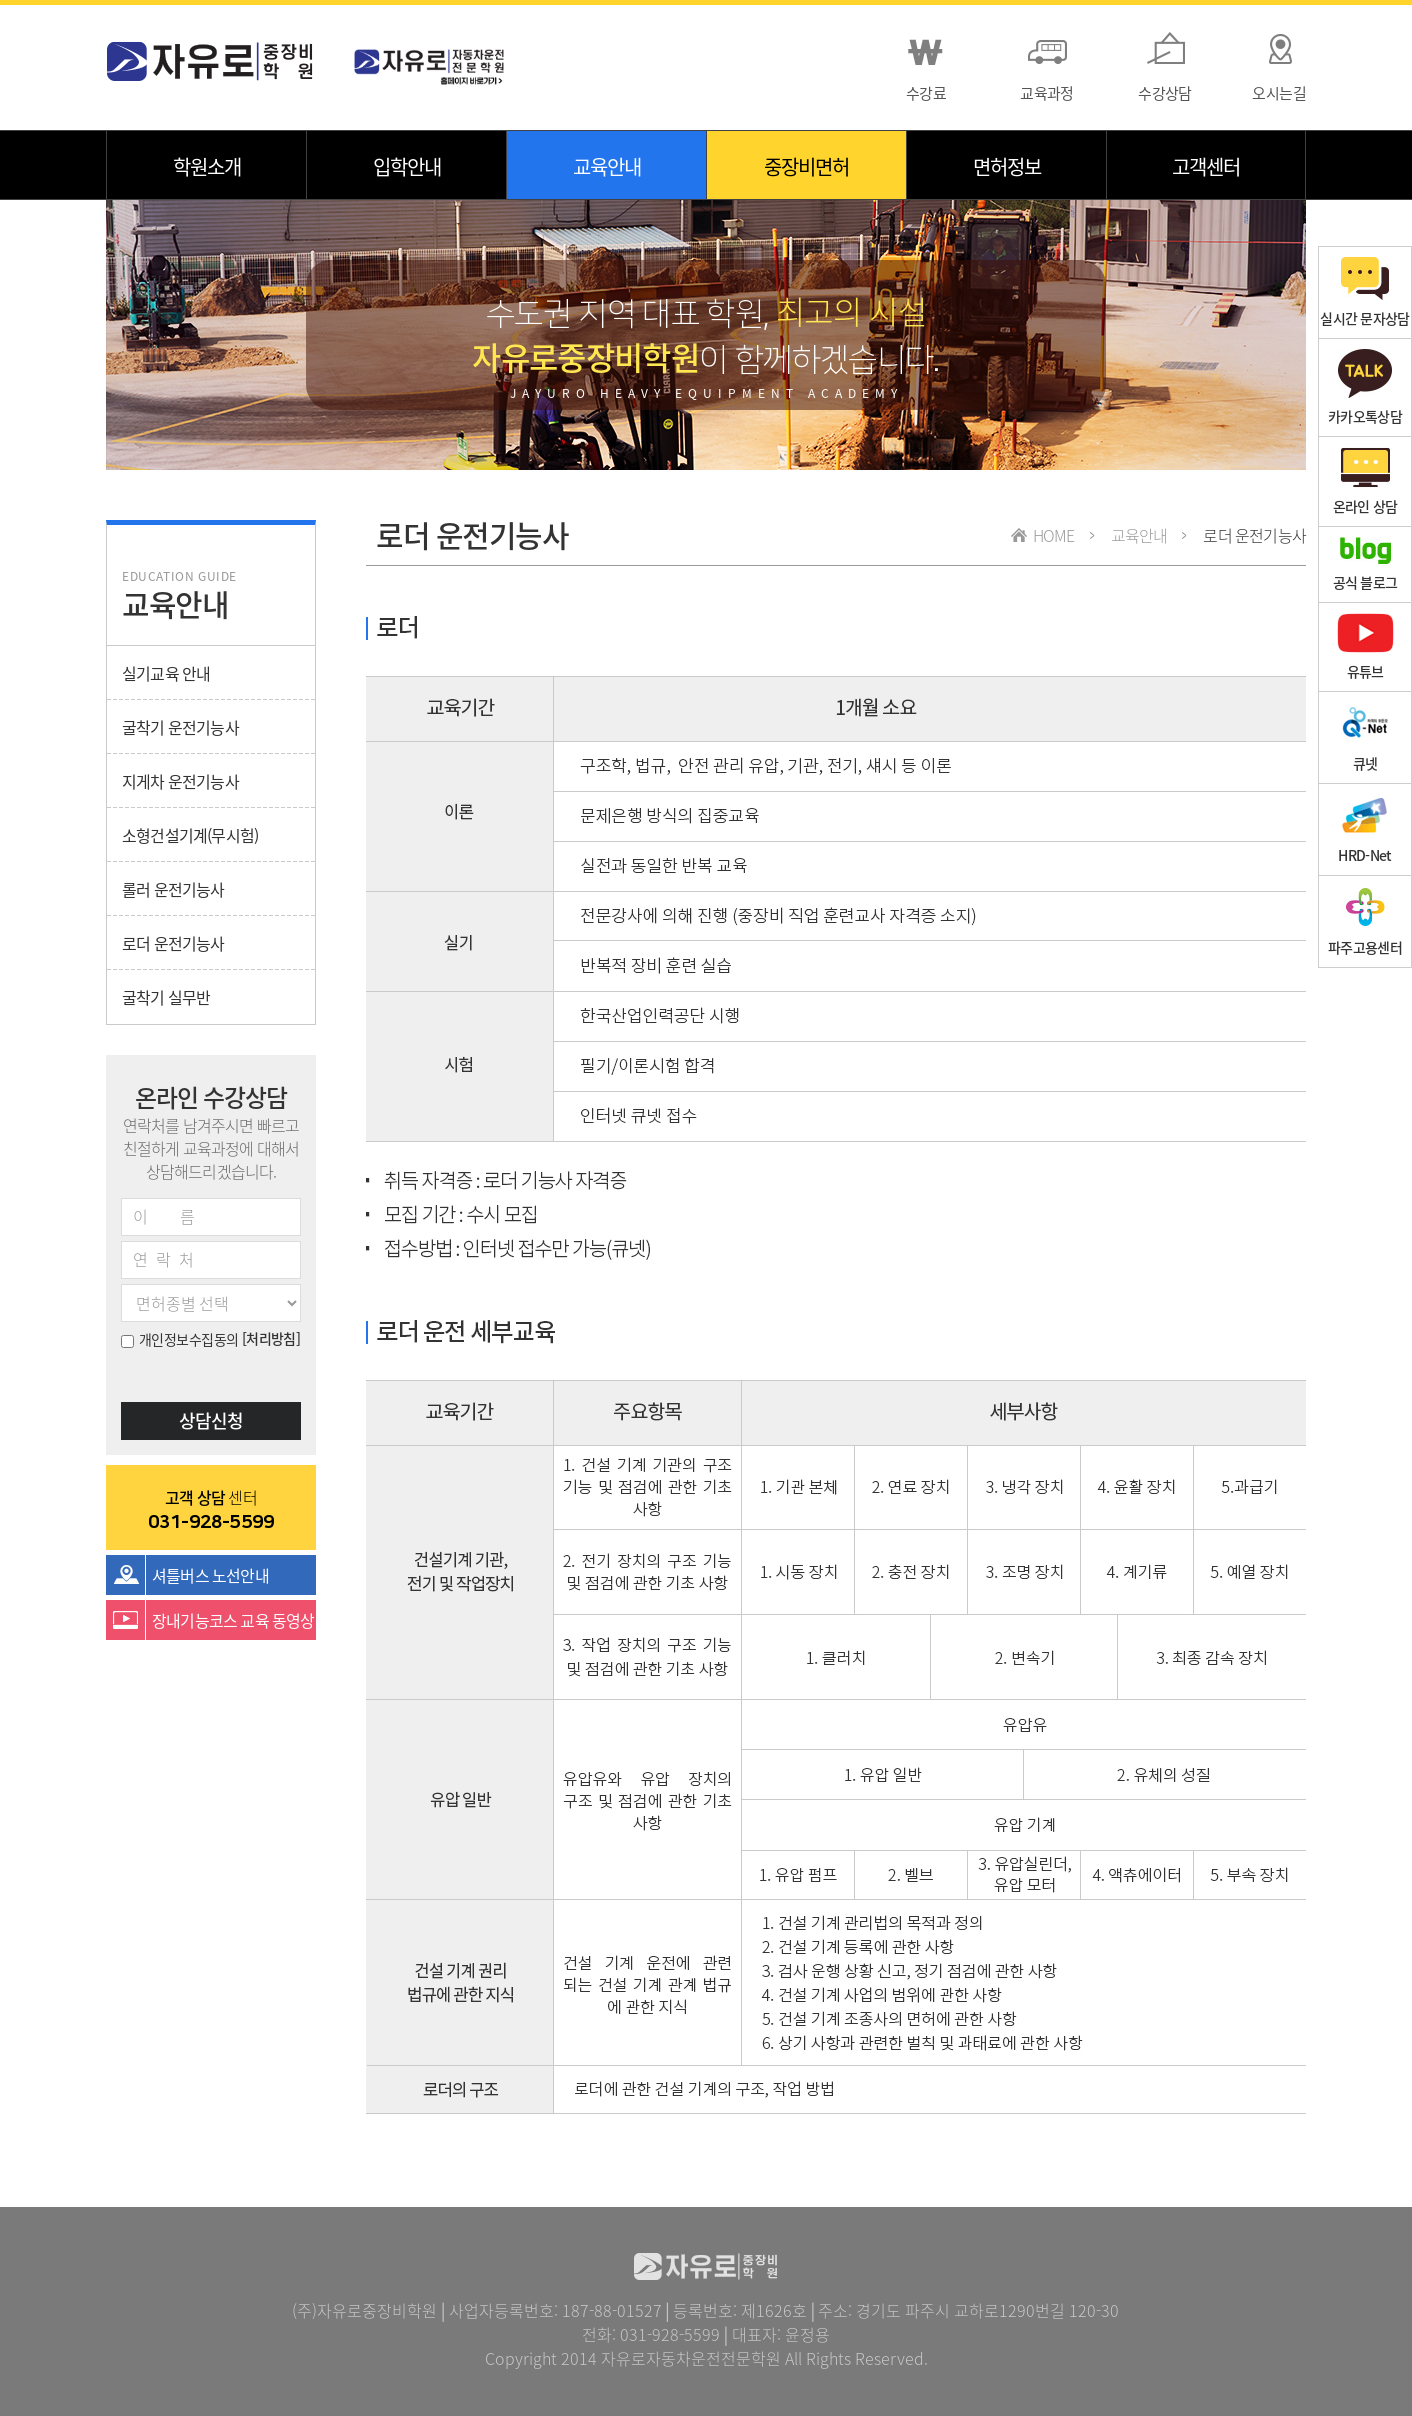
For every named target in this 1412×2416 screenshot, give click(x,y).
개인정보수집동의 (180, 1339)
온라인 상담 (1365, 481)
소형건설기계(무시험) (190, 835)
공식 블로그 (1365, 564)
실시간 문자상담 (1364, 292)
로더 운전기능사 (173, 943)
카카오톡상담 (1365, 387)
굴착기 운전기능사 (180, 727)
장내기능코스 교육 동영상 (233, 1620)
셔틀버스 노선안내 (210, 1575)
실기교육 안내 (166, 673)
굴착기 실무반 (166, 997)
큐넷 (1365, 737)
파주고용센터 (1365, 921)
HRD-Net (1364, 829)
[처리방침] (271, 1338)
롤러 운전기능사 (173, 889)
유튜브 (1365, 647)
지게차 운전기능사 (180, 781)
